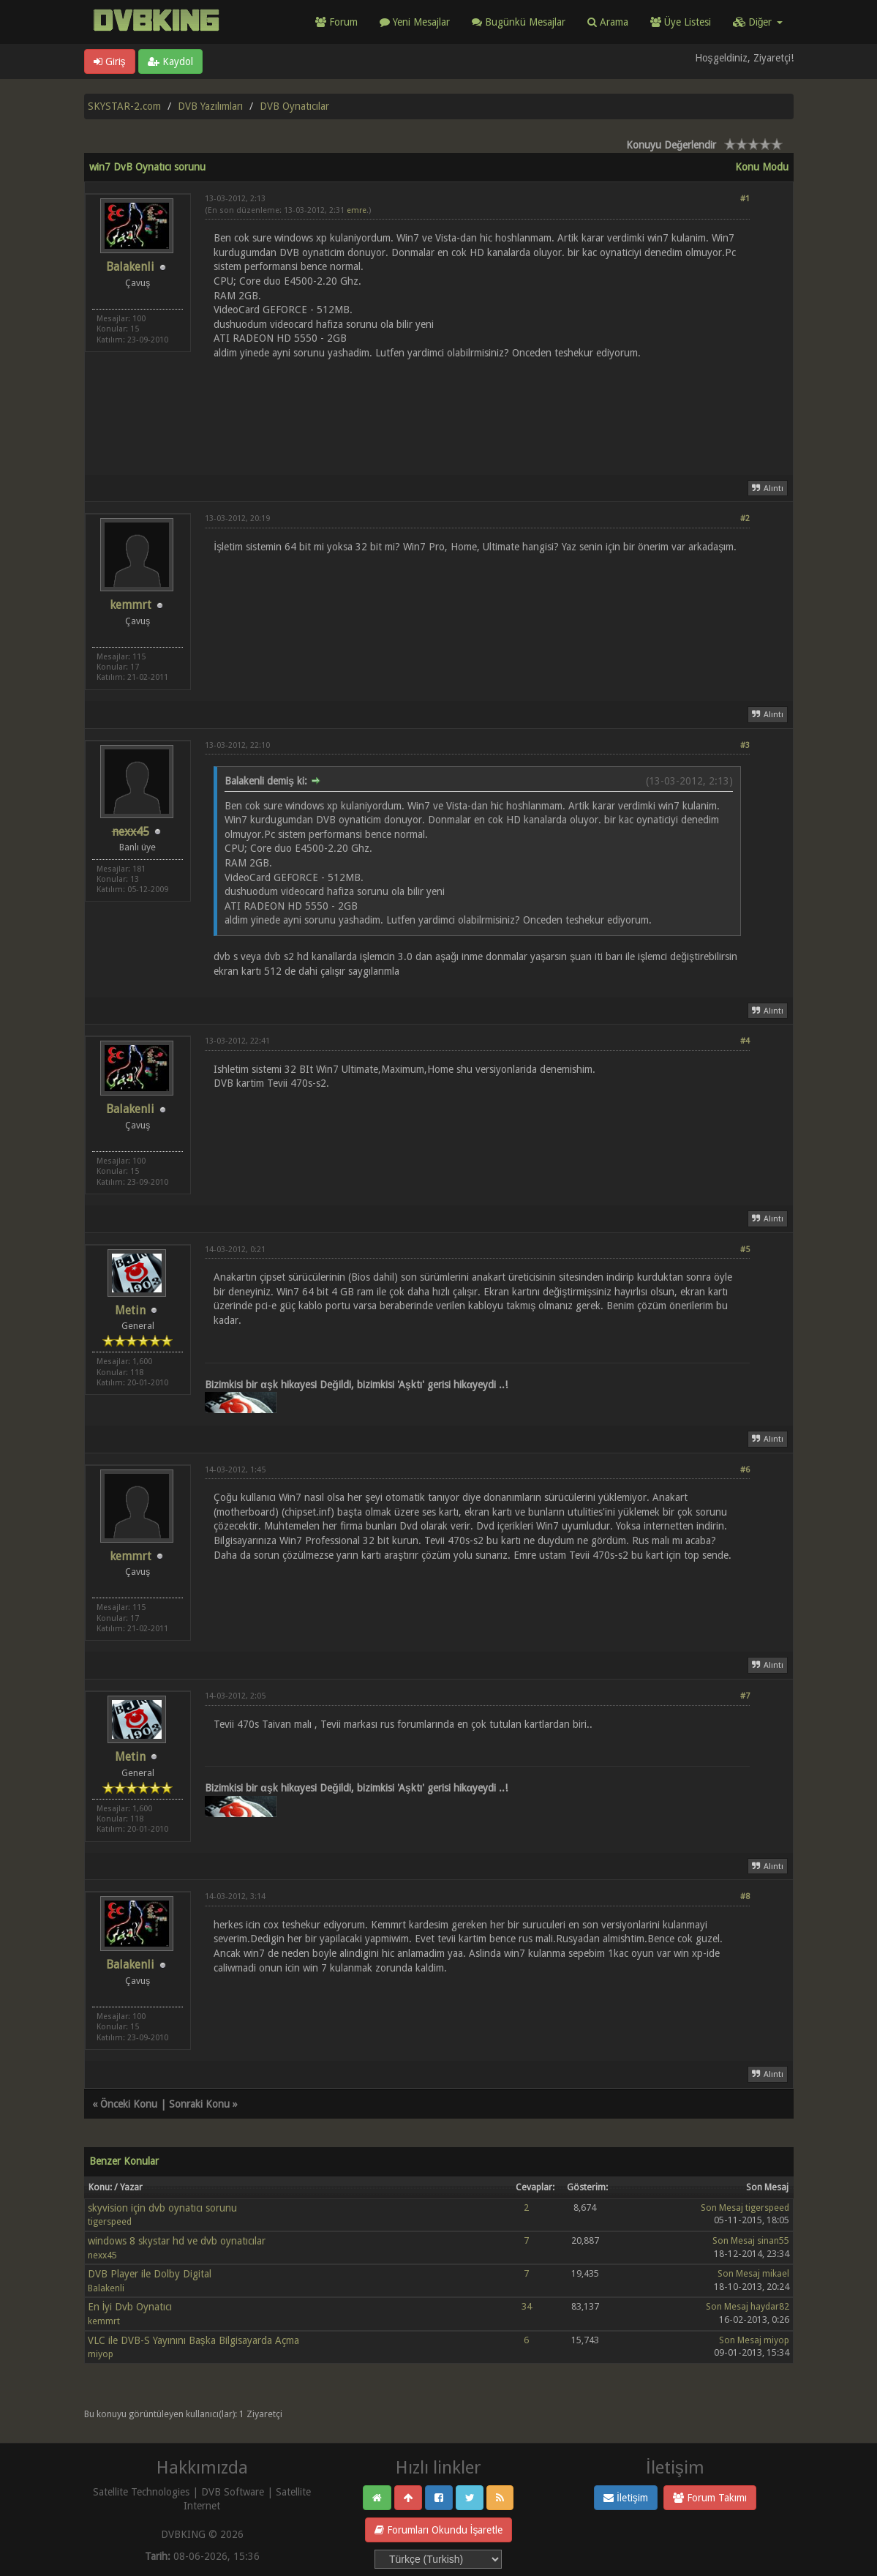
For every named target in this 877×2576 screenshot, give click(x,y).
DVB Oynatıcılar (294, 106)
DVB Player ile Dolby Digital (149, 2274)
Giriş (110, 61)
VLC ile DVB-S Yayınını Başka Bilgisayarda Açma (193, 2340)
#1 (745, 198)
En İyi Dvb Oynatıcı (130, 2307)
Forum (336, 22)
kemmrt (130, 605)
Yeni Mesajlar (415, 22)
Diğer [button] (758, 22)
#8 (745, 1896)
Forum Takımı (710, 2498)
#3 (745, 745)
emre (356, 210)
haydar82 (769, 2306)
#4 (745, 1041)
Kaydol (170, 61)
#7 (745, 1696)
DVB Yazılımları (210, 106)
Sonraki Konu (199, 2104)
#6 (745, 1470)
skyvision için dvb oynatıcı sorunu (162, 2208)
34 (527, 2306)
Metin (130, 1310)
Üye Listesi (680, 22)
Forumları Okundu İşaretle (438, 2530)
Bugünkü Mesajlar (518, 22)
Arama (607, 22)
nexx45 (102, 2255)
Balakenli (130, 267)
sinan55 (773, 2240)
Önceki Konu (128, 2104)
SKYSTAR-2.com (124, 106)
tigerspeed (110, 2221)
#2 (745, 518)
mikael (775, 2273)
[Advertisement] (477, 408)
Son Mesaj (722, 2207)
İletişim (625, 2498)
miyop (100, 2353)
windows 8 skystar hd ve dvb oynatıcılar (177, 2241)
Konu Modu (761, 167)
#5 (745, 1249)
